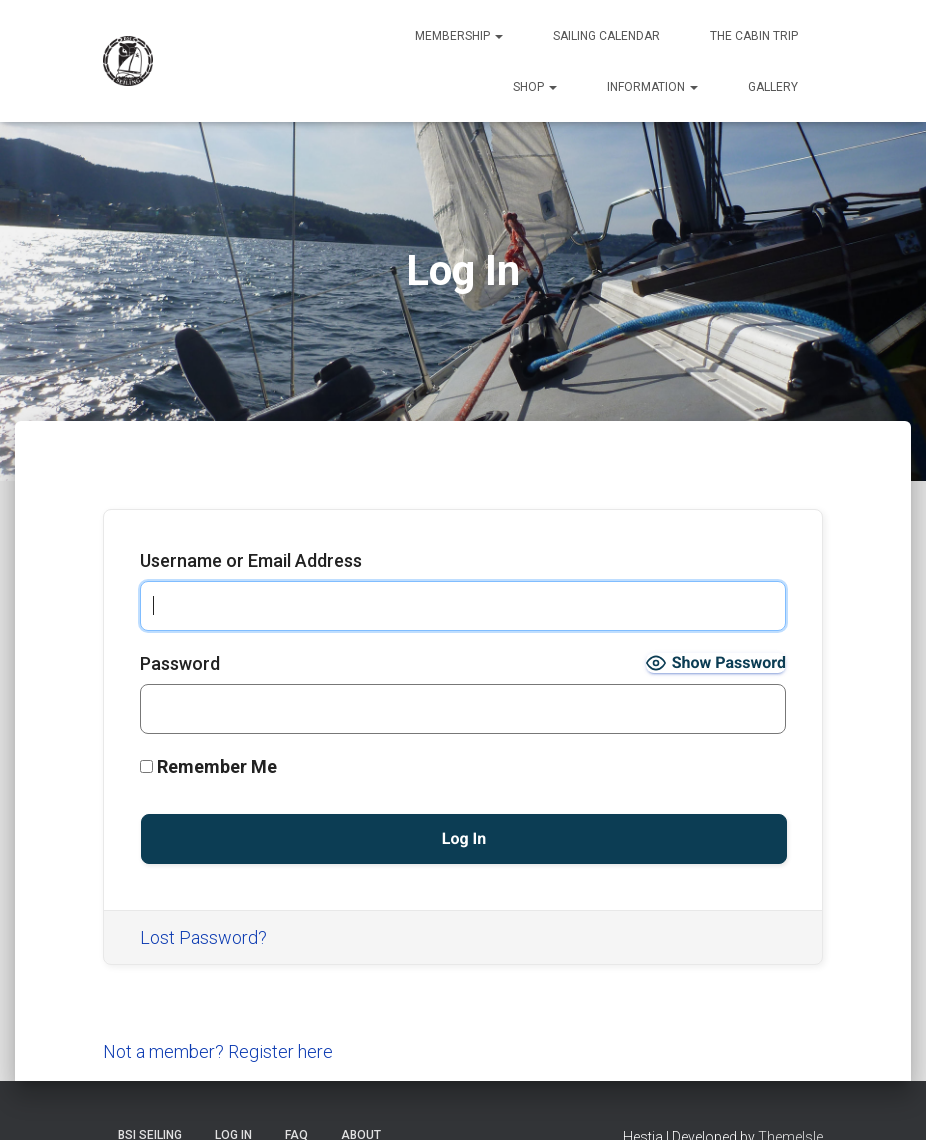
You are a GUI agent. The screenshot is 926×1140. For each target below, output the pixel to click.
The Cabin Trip (754, 36)
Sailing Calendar (606, 36)
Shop (535, 87)
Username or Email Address (251, 560)
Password (180, 663)
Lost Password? (203, 937)
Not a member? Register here (218, 1051)
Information (652, 87)
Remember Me (208, 766)
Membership (459, 36)
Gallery (773, 87)
